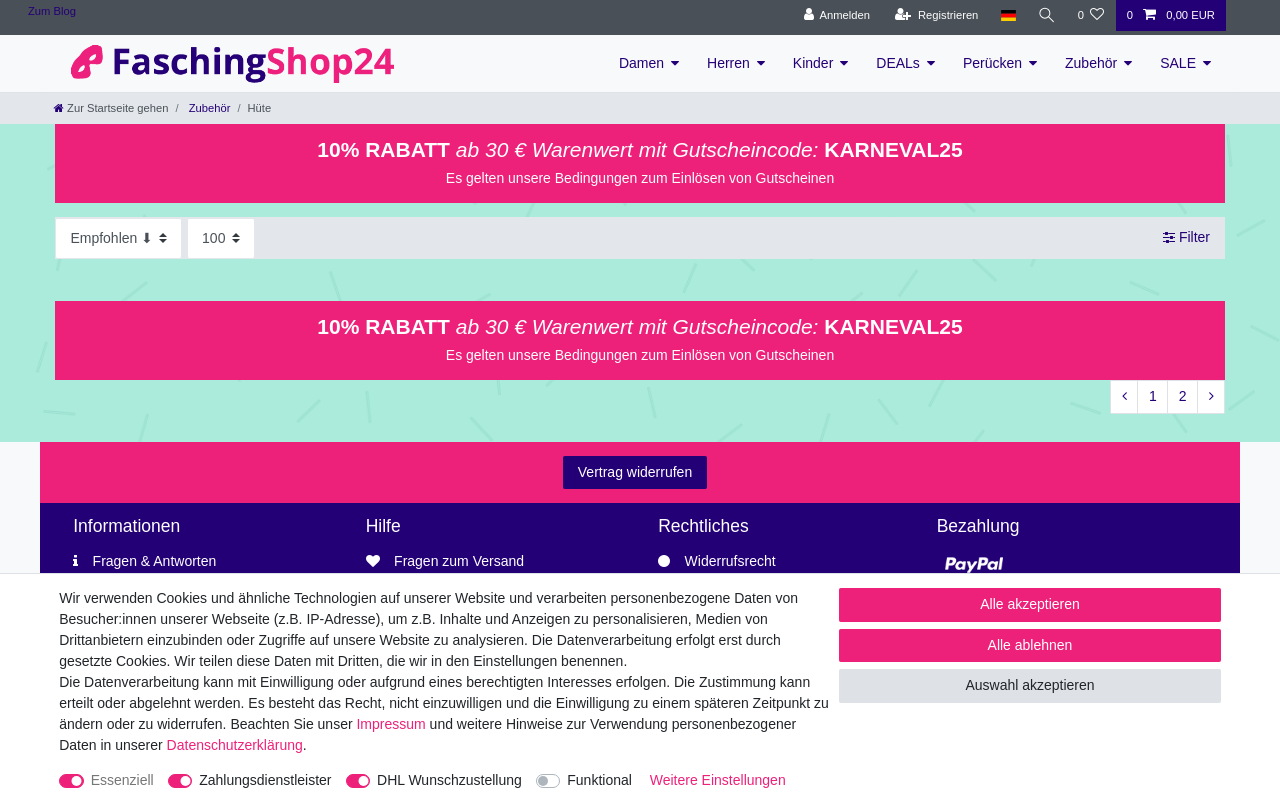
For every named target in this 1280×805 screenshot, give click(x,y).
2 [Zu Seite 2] (1183, 396)
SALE (1178, 63)
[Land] (1007, 15)
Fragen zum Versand (459, 561)
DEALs (898, 63)
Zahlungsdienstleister (265, 780)
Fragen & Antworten (155, 561)
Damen (641, 63)
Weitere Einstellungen (718, 780)
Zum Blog (52, 11)
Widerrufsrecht (730, 561)
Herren (728, 63)
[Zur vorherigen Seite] (1124, 397)
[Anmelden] (836, 15)
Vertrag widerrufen (635, 472)
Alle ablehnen (1030, 645)
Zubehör (1091, 63)
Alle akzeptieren (1030, 604)
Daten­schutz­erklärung (235, 745)
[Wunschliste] (1090, 15)
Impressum (390, 724)
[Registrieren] (936, 15)
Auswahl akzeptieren (1029, 685)
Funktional (599, 780)
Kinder (813, 63)
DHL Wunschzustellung (449, 780)
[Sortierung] (118, 238)
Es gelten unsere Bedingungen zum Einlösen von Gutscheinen (640, 178)
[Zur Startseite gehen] (111, 108)
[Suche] (1046, 15)
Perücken (992, 63)
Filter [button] (1186, 238)
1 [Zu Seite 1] (1153, 396)
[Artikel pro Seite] (221, 238)
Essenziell (122, 780)
